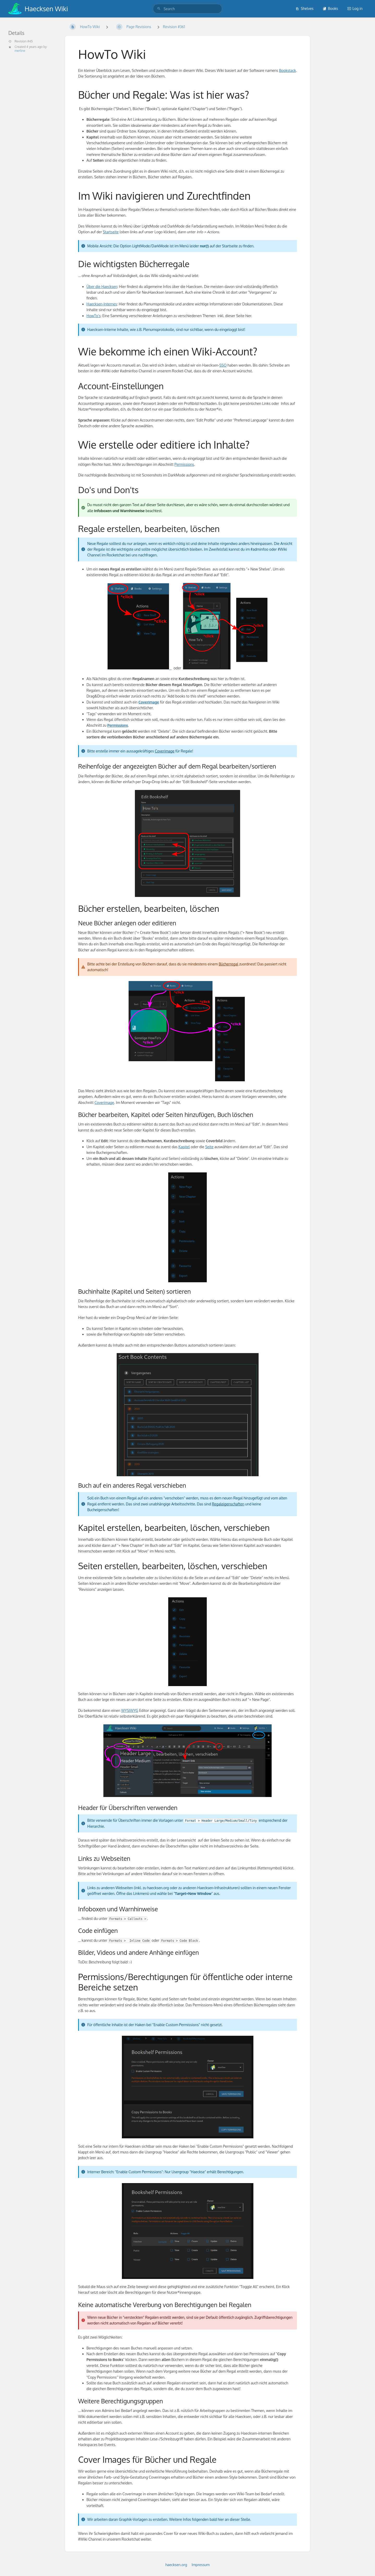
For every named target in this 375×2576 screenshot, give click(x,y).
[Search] (159, 9)
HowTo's (93, 315)
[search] (187, 9)
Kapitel (184, 1147)
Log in (354, 8)
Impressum (201, 2564)
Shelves (305, 8)
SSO (223, 365)
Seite (209, 1147)
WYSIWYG (129, 1710)
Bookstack (287, 70)
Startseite (111, 232)
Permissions (184, 464)
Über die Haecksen (101, 286)
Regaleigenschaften (228, 1504)
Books (330, 8)
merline (20, 51)
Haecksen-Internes (101, 304)
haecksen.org (176, 2564)
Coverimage (164, 751)
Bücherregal (228, 964)
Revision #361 (174, 26)
